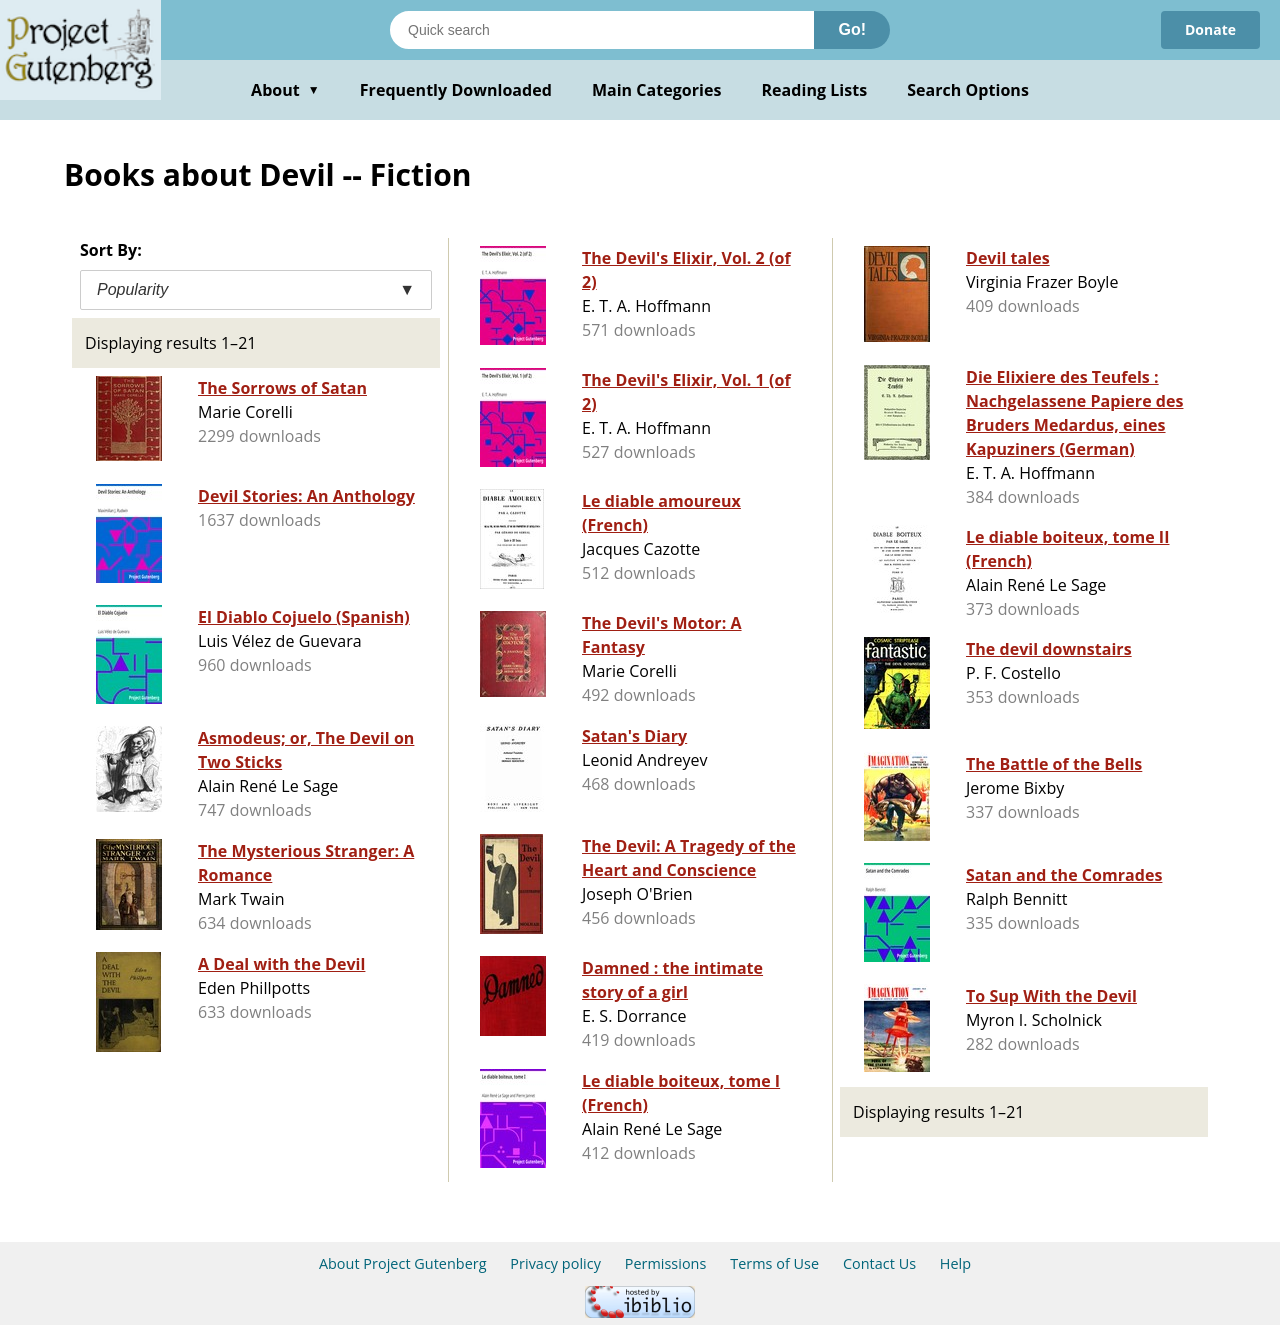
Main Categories (657, 90)
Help (955, 1263)
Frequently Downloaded (456, 90)
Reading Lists (815, 90)
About (285, 90)
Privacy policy (555, 1263)
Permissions (666, 1263)
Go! (852, 29)
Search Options (968, 90)
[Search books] (602, 30)
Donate (1210, 29)
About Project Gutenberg (403, 1263)
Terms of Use (774, 1263)
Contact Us (879, 1263)
